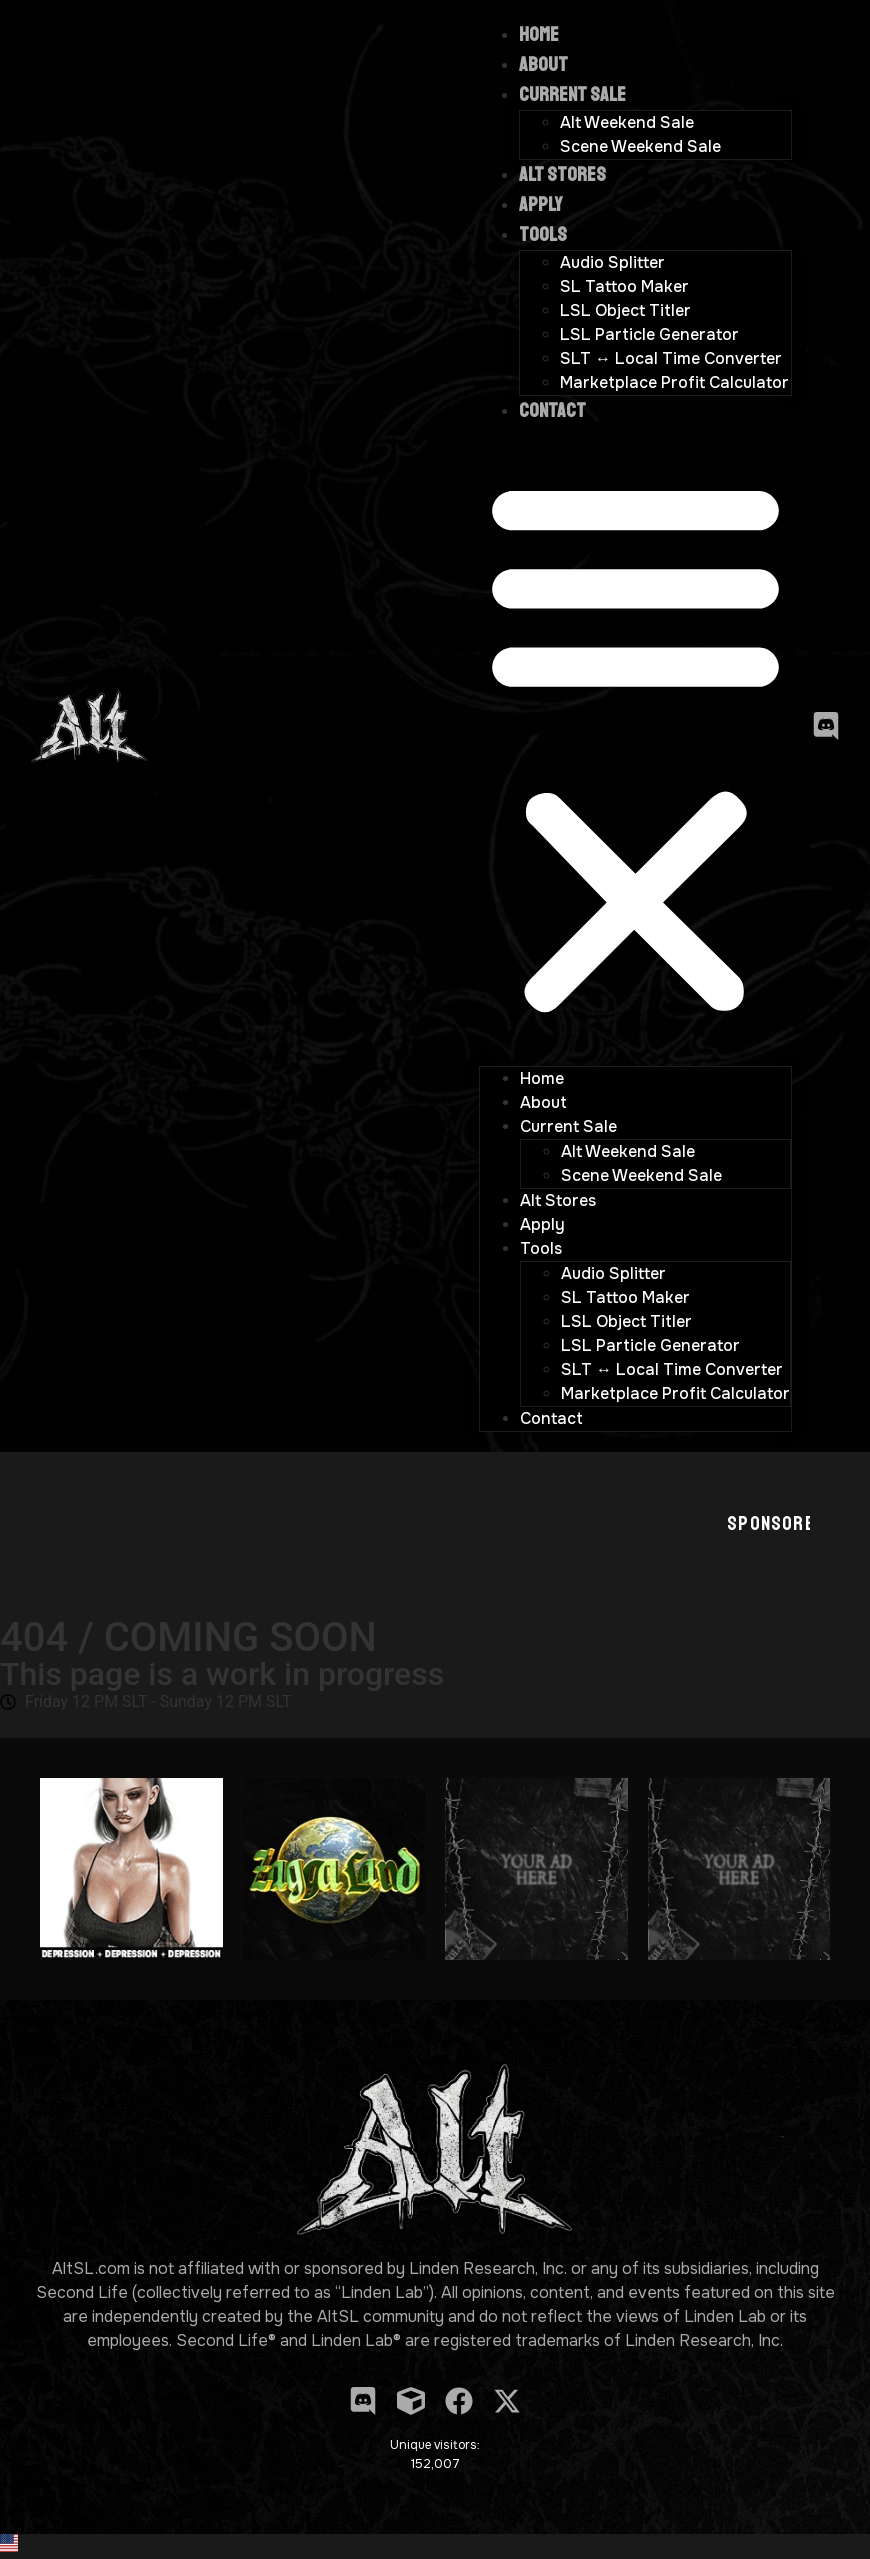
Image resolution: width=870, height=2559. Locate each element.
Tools (543, 234)
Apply (540, 204)
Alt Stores (562, 174)
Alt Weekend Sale (627, 122)
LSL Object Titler (625, 310)
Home (539, 34)
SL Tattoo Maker (624, 286)
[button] (635, 746)
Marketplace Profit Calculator (674, 382)
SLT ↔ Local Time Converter (671, 358)
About (543, 64)
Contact (552, 410)
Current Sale (572, 94)
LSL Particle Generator (649, 334)
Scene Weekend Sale (640, 146)
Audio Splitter (612, 262)
